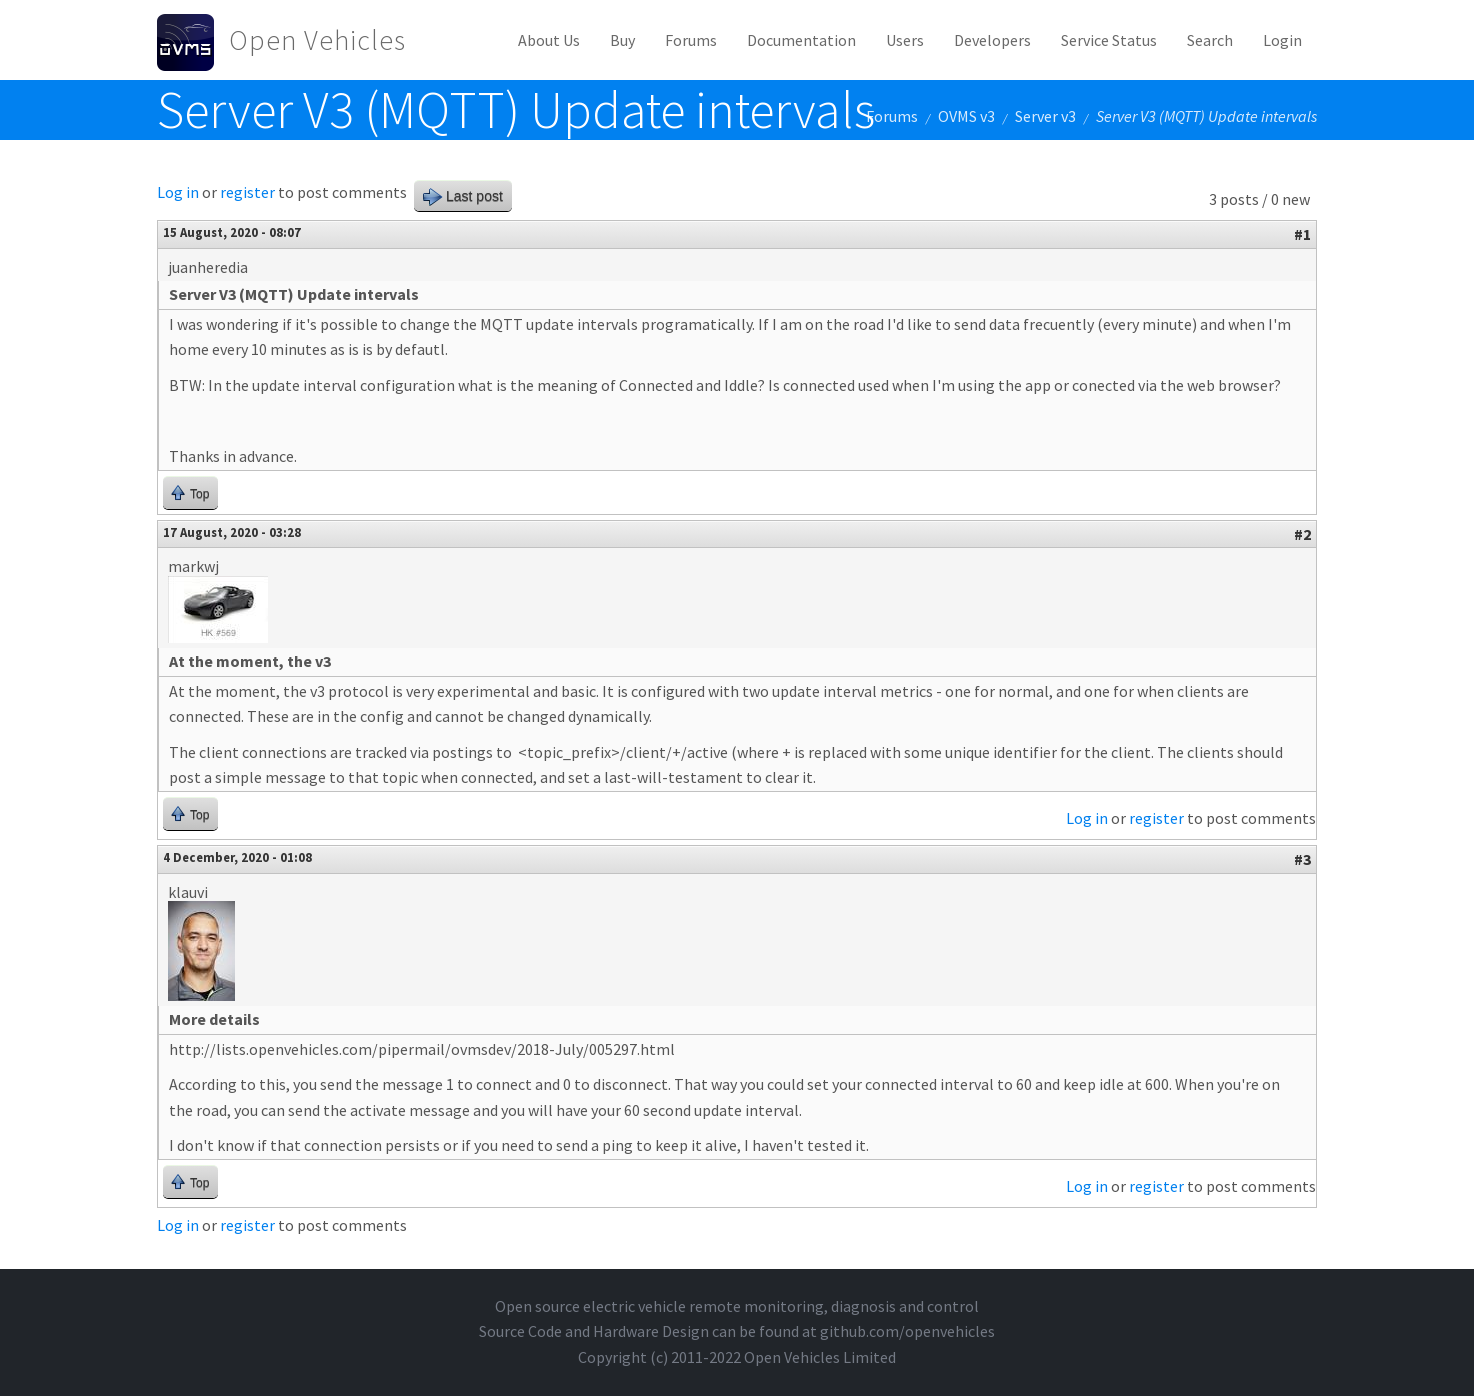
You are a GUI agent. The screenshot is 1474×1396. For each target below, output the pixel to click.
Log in (178, 192)
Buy (622, 40)
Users (905, 40)
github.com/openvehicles (907, 1331)
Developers (992, 40)
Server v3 (1045, 116)
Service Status (1109, 40)
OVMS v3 (966, 116)
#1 (1302, 234)
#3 (1302, 859)
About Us (549, 40)
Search (1210, 40)
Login (1282, 40)
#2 (1302, 534)
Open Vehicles (317, 40)
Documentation (801, 40)
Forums (691, 40)
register (247, 192)
